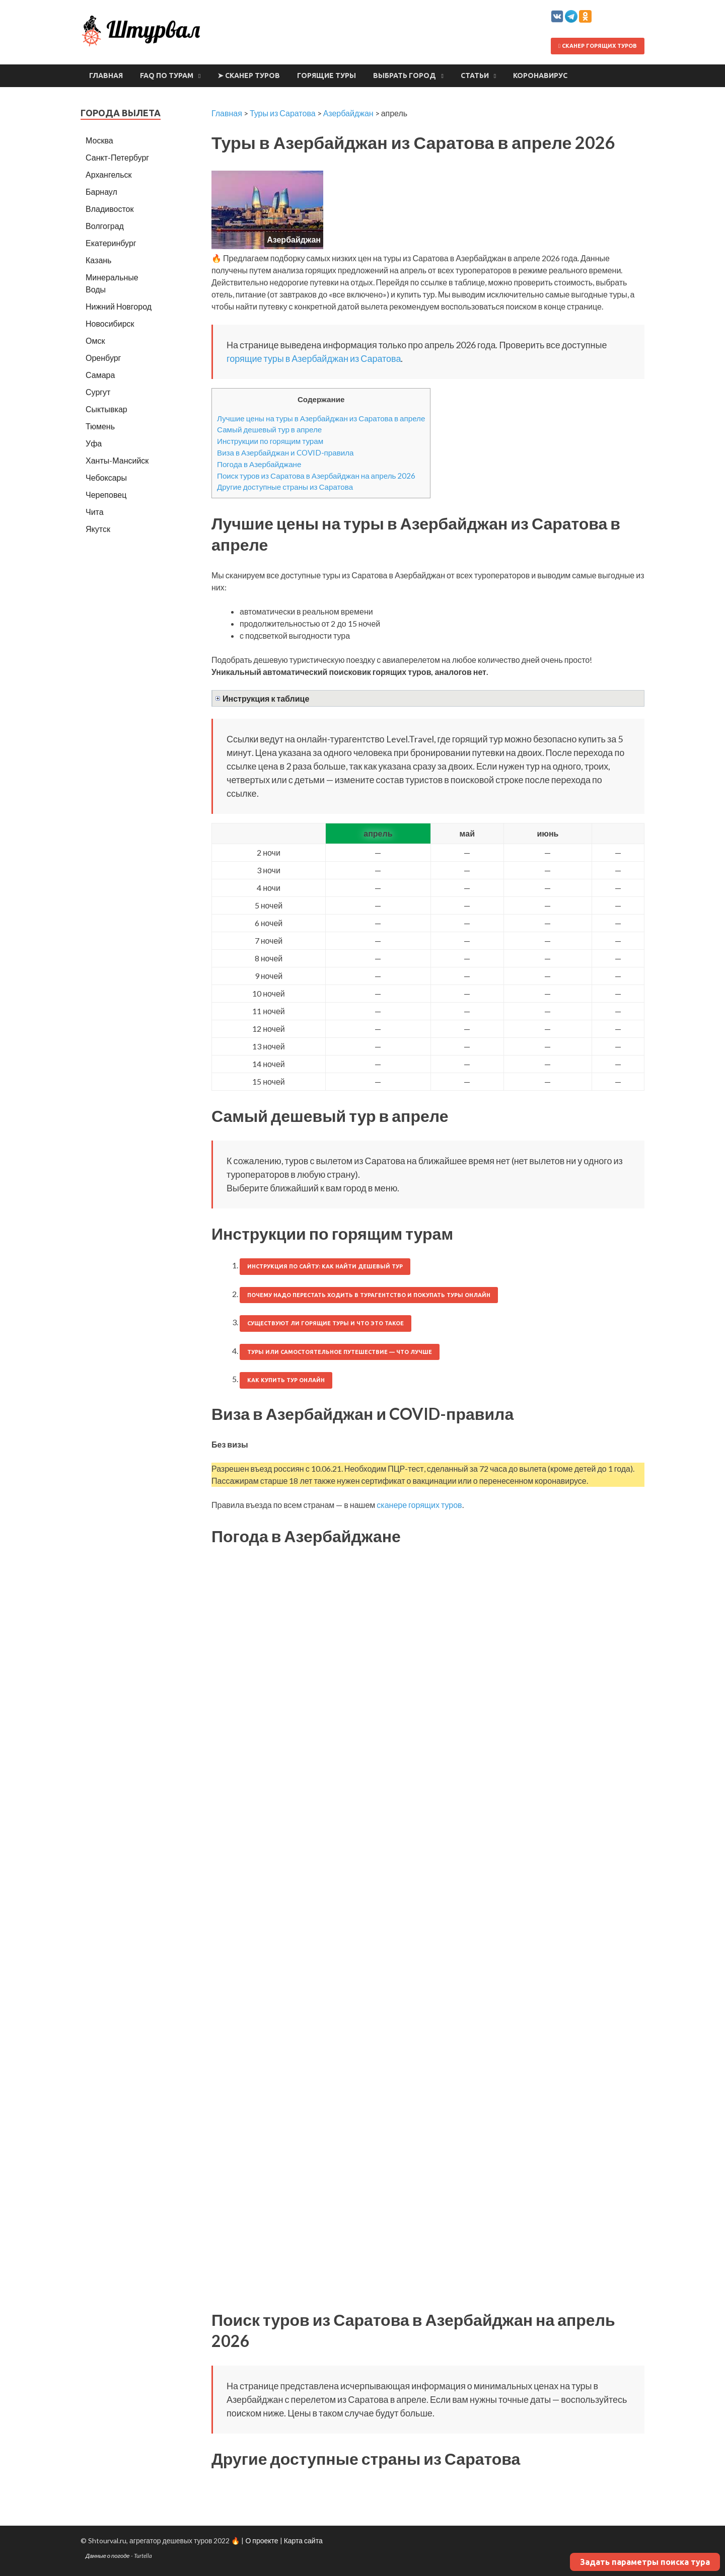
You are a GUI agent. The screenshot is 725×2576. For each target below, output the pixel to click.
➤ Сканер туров (249, 75)
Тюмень (100, 426)
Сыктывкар (106, 409)
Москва (99, 140)
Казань (98, 260)
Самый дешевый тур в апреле (269, 429)
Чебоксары (106, 477)
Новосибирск (110, 323)
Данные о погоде (108, 2555)
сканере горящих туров (419, 1504)
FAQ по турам (166, 75)
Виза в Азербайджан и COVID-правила (285, 452)
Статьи (475, 75)
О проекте (261, 2540)
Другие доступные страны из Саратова (285, 486)
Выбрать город (404, 75)
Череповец (106, 494)
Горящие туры (326, 75)
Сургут (98, 392)
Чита (95, 511)
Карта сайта (303, 2540)
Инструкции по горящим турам (270, 440)
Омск (95, 340)
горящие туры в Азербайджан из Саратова (314, 358)
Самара (100, 375)
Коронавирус (540, 75)
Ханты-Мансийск (117, 460)
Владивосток (109, 208)
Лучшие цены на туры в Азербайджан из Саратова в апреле (321, 418)
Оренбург (103, 357)
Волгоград (105, 226)
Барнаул (101, 191)
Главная (106, 75)
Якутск (98, 529)
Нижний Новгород (119, 306)
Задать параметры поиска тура (645, 2561)
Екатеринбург (111, 243)
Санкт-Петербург (117, 157)
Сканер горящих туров (597, 46)
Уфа (94, 443)
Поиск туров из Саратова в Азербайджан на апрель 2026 (316, 475)
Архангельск (108, 174)
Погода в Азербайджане (259, 464)
